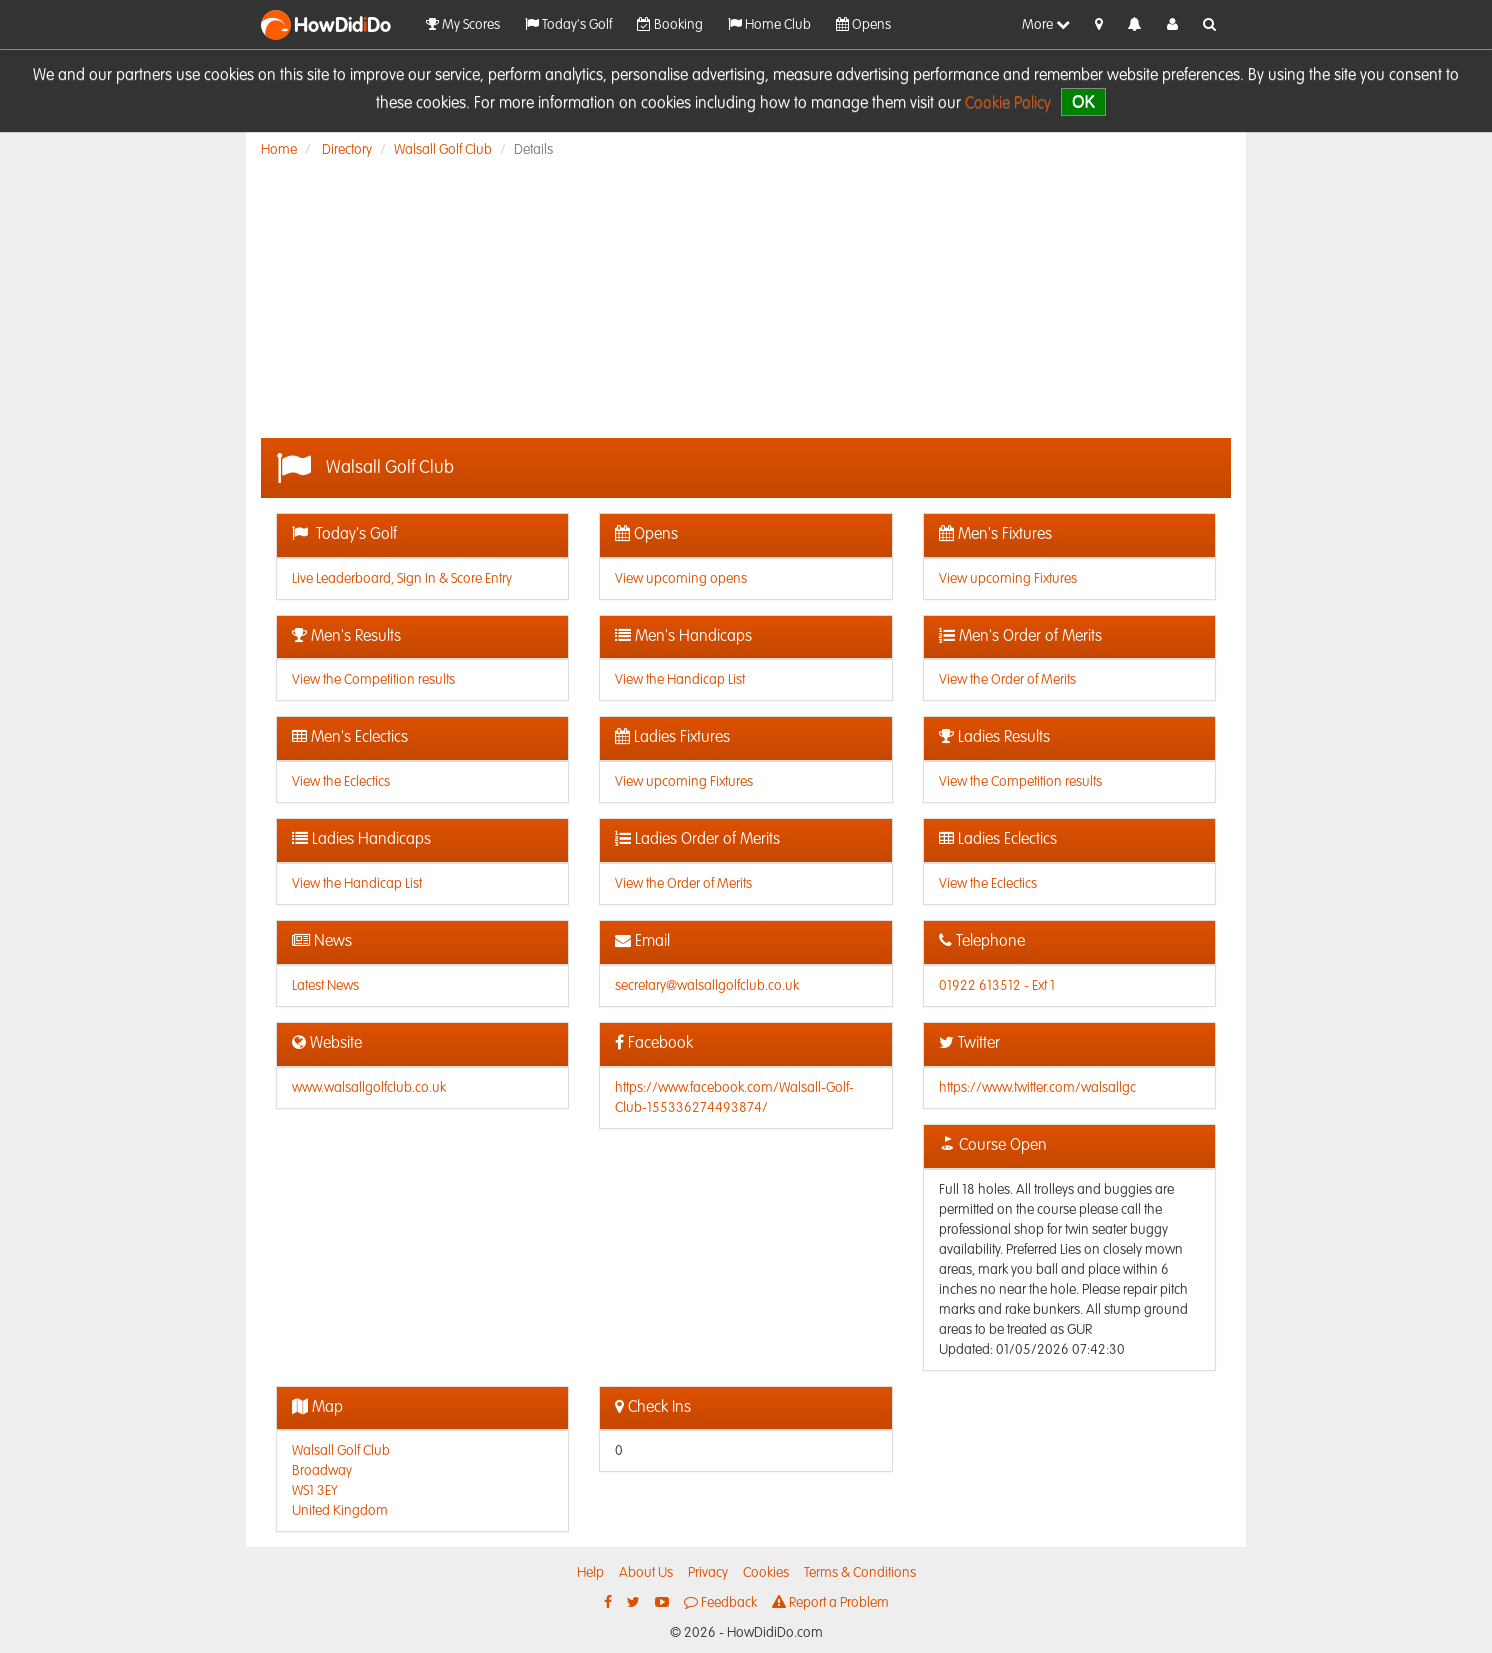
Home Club (769, 24)
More (1046, 24)
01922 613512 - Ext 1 (997, 986)
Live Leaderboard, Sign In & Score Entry (402, 579)
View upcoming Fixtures (1008, 579)
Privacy (708, 1573)
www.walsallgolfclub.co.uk (369, 1088)
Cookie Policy (1008, 104)
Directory (347, 150)
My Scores (463, 24)
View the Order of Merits (1007, 680)
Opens (863, 24)
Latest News (325, 986)
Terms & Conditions (860, 1573)
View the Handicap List (680, 680)
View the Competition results (373, 680)
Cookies (766, 1573)
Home (279, 150)
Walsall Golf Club (443, 150)
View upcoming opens (681, 579)
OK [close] (1083, 101)
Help (590, 1573)
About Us (646, 1573)
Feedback (720, 1602)
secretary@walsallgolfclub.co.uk (707, 986)
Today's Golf (568, 24)
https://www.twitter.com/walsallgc (1037, 1088)
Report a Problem (830, 1602)
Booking (670, 24)
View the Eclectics (341, 782)
